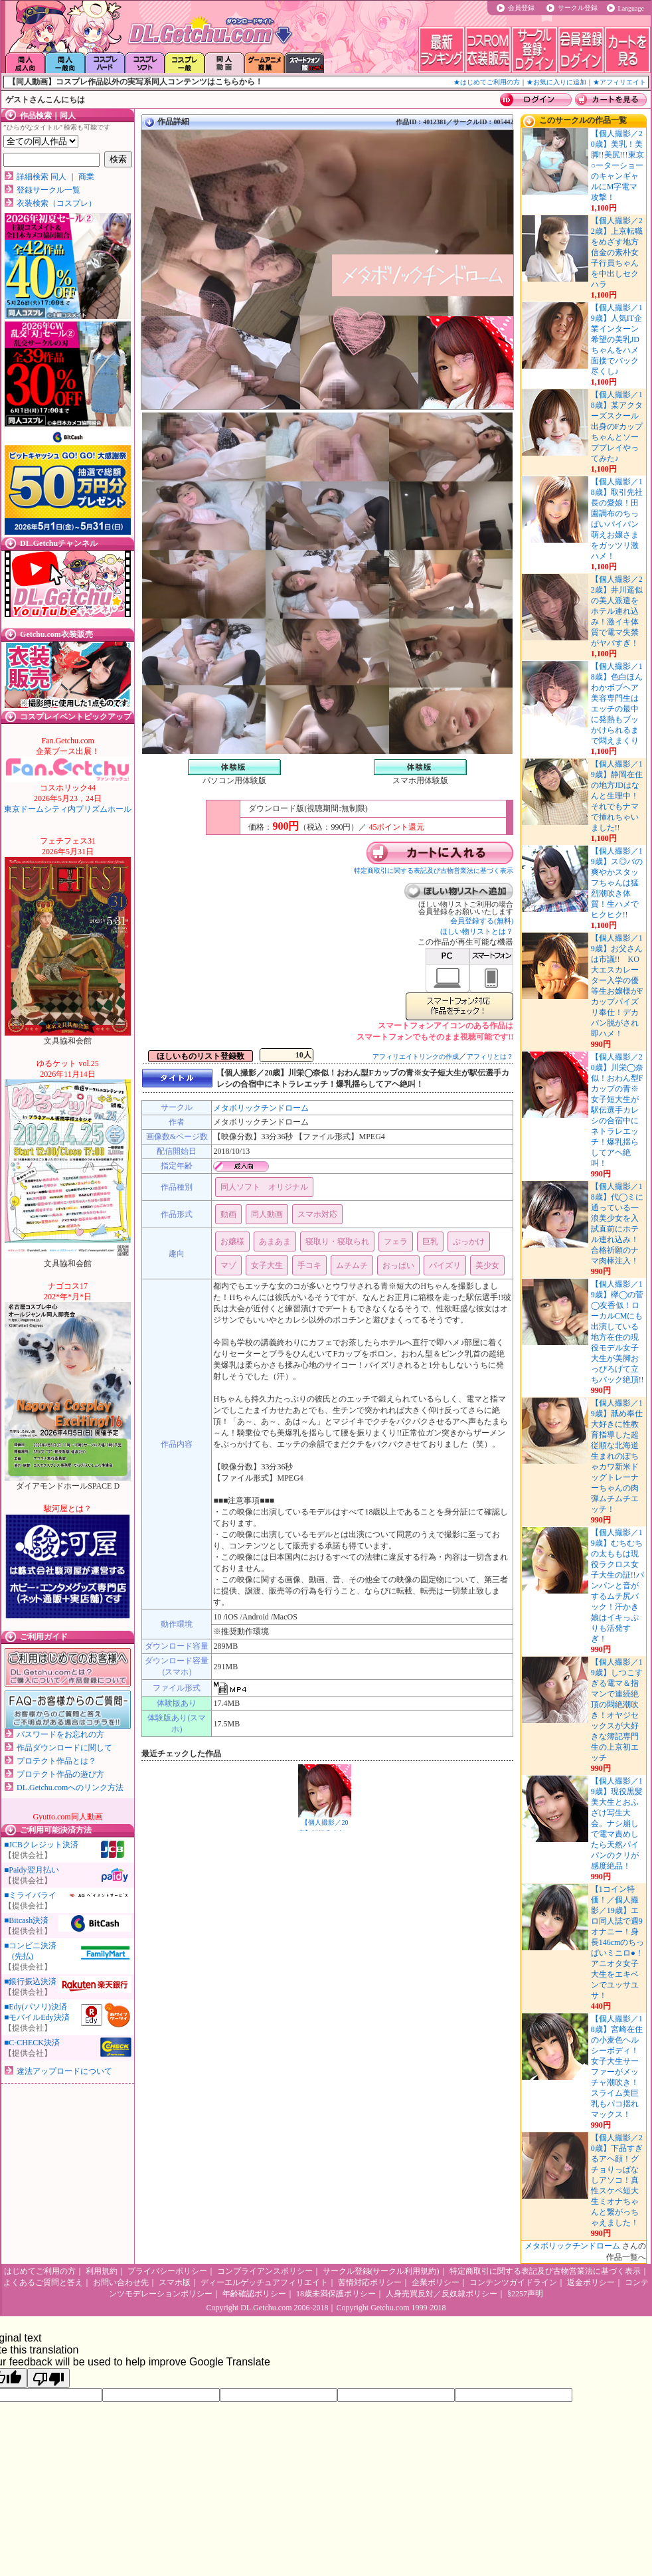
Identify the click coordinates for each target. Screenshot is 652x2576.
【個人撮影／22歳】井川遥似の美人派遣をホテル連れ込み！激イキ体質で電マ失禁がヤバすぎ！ (617, 611)
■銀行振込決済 (30, 1981)
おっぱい (398, 1265)
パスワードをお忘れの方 (60, 1734)
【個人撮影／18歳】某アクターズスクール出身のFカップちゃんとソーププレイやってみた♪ (617, 426)
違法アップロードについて (64, 2071)
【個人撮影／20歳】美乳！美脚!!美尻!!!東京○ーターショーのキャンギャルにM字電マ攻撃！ (617, 165)
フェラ (396, 1241)
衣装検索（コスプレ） (56, 203)
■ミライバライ (30, 1895)
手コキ (309, 1265)
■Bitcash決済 (26, 1920)
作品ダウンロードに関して (64, 1747)
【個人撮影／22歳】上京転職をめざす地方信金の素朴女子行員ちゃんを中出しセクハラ (617, 252)
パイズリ (445, 1265)
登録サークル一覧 (48, 190)
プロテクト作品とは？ (56, 1761)
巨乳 (430, 1241)
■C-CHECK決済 (32, 2042)
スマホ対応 (317, 1214)
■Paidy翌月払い (31, 1870)
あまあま (275, 1241)
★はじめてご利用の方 (486, 82)
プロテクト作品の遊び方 (60, 1774)
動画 (228, 1214)
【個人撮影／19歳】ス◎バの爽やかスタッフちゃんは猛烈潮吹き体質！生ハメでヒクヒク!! (617, 882)
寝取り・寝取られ (337, 1241)
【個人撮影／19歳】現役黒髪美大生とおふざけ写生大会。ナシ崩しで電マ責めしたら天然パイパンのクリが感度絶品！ (617, 1823)
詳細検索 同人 (41, 176)
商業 (86, 176)
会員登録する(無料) (481, 921)
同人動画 (267, 1214)
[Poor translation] (48, 2378)
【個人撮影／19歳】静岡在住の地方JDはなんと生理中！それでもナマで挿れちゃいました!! (617, 795)
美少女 (487, 1265)
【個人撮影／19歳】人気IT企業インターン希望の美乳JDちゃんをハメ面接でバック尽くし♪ (617, 339)
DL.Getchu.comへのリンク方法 (70, 1787)
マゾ (228, 1265)
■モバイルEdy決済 (37, 2017)
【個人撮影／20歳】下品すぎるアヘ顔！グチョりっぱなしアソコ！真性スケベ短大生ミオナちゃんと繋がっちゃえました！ (617, 2180)
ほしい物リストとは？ (476, 931)
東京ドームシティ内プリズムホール (67, 798)
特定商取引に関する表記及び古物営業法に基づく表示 (433, 870)
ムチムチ (352, 1265)
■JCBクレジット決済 (41, 1844)
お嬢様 (232, 1241)
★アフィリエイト (619, 82)
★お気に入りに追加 (556, 82)
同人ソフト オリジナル (264, 1187)
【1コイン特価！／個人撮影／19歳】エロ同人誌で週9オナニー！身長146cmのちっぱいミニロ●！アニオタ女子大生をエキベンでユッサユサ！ (618, 1942)
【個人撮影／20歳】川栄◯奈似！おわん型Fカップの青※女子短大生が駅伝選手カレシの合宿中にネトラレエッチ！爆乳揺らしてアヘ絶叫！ (617, 1110)
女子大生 (267, 1265)
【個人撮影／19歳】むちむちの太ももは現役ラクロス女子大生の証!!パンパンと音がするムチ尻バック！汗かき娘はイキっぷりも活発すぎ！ (617, 1585)
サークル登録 (578, 7)
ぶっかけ (469, 1241)
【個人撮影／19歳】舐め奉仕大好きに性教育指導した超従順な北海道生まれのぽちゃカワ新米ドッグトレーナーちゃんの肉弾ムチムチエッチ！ (617, 1456)
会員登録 (521, 7)
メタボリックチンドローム (261, 1108)
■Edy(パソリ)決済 (35, 2006)
